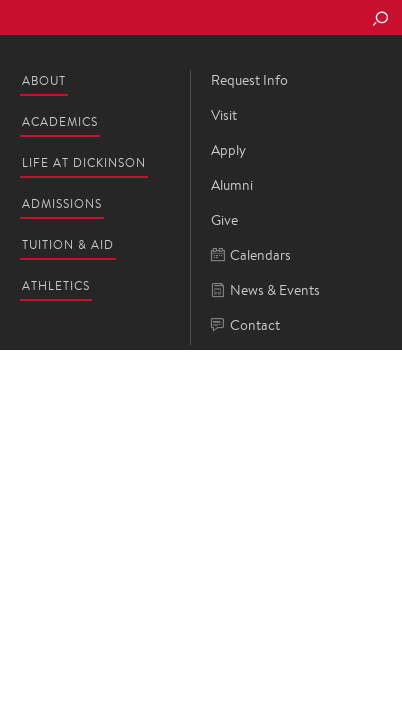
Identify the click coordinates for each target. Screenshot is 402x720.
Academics (60, 121)
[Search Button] (380, 20)
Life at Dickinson (84, 162)
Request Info (249, 80)
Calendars (251, 255)
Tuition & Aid (68, 244)
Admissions (62, 203)
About (44, 80)
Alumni (232, 185)
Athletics (56, 285)
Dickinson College (151, 18)
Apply (228, 150)
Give (224, 220)
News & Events (265, 290)
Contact (245, 325)
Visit (224, 115)
